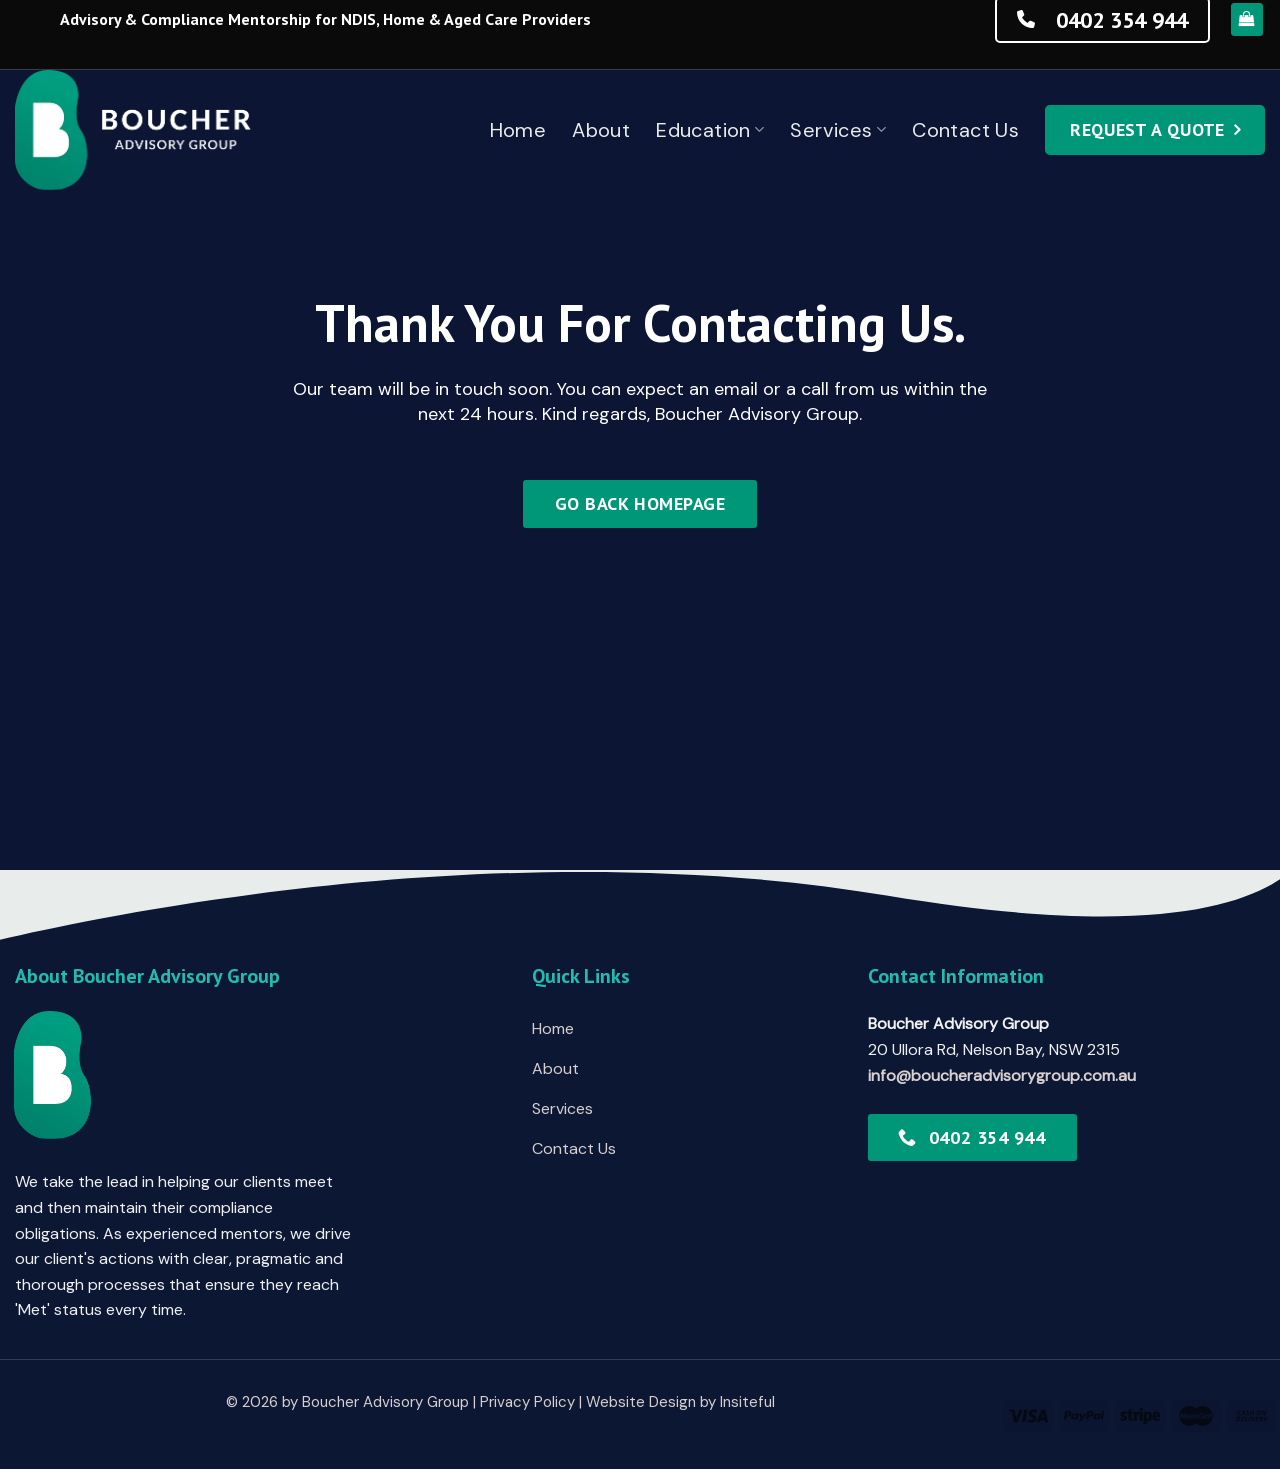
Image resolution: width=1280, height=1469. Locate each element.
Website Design (641, 1402)
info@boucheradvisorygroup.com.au (1002, 1075)
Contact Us (965, 130)
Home (518, 130)
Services (838, 130)
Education (710, 130)
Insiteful (747, 1402)
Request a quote (1147, 129)
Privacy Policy (527, 1402)
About (601, 130)
